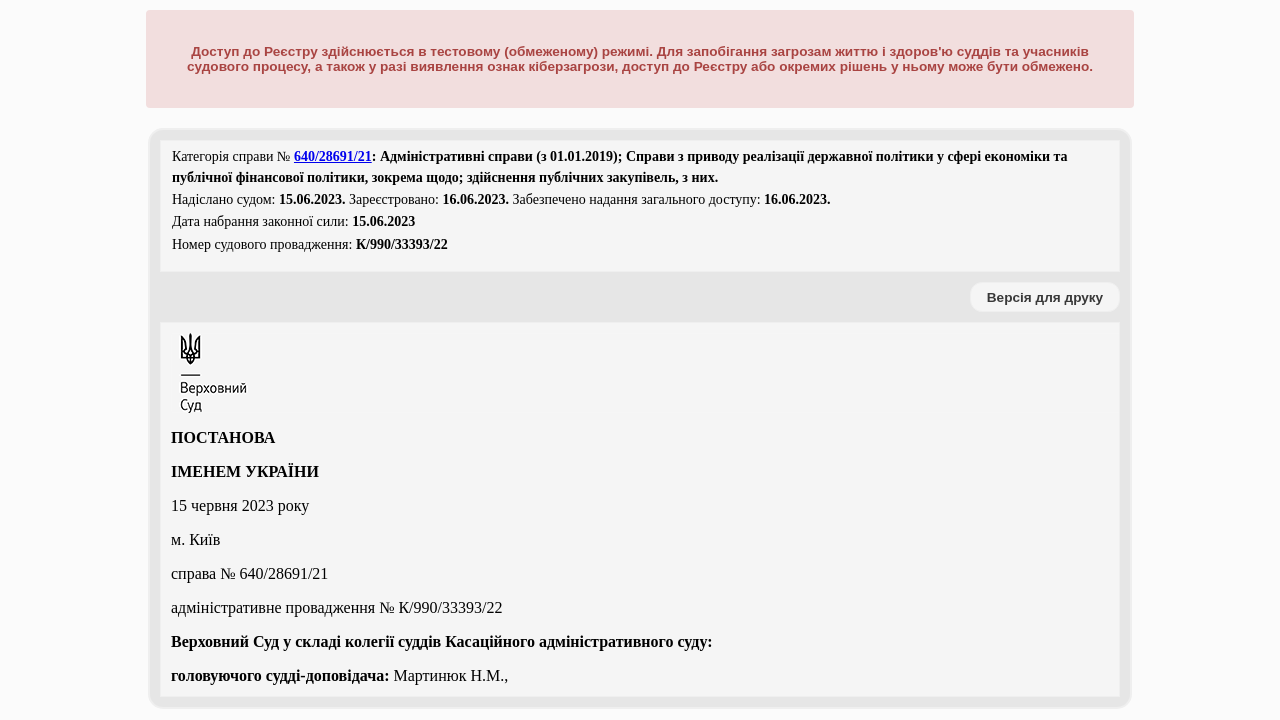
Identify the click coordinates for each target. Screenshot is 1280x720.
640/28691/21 (333, 156)
